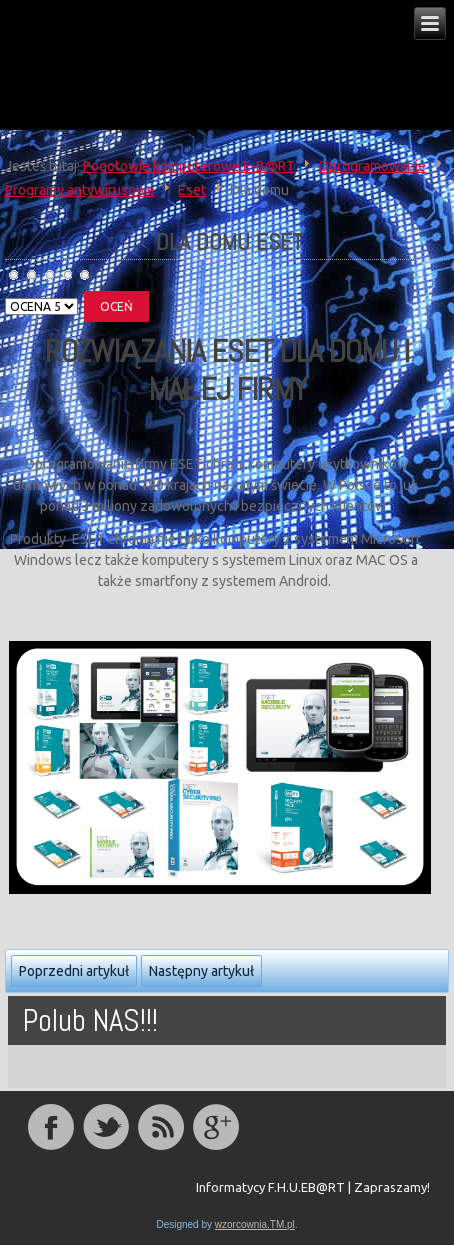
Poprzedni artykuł (74, 971)
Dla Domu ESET (230, 241)
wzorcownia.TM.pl (255, 1224)
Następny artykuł (201, 971)
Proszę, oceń (5, 291)
